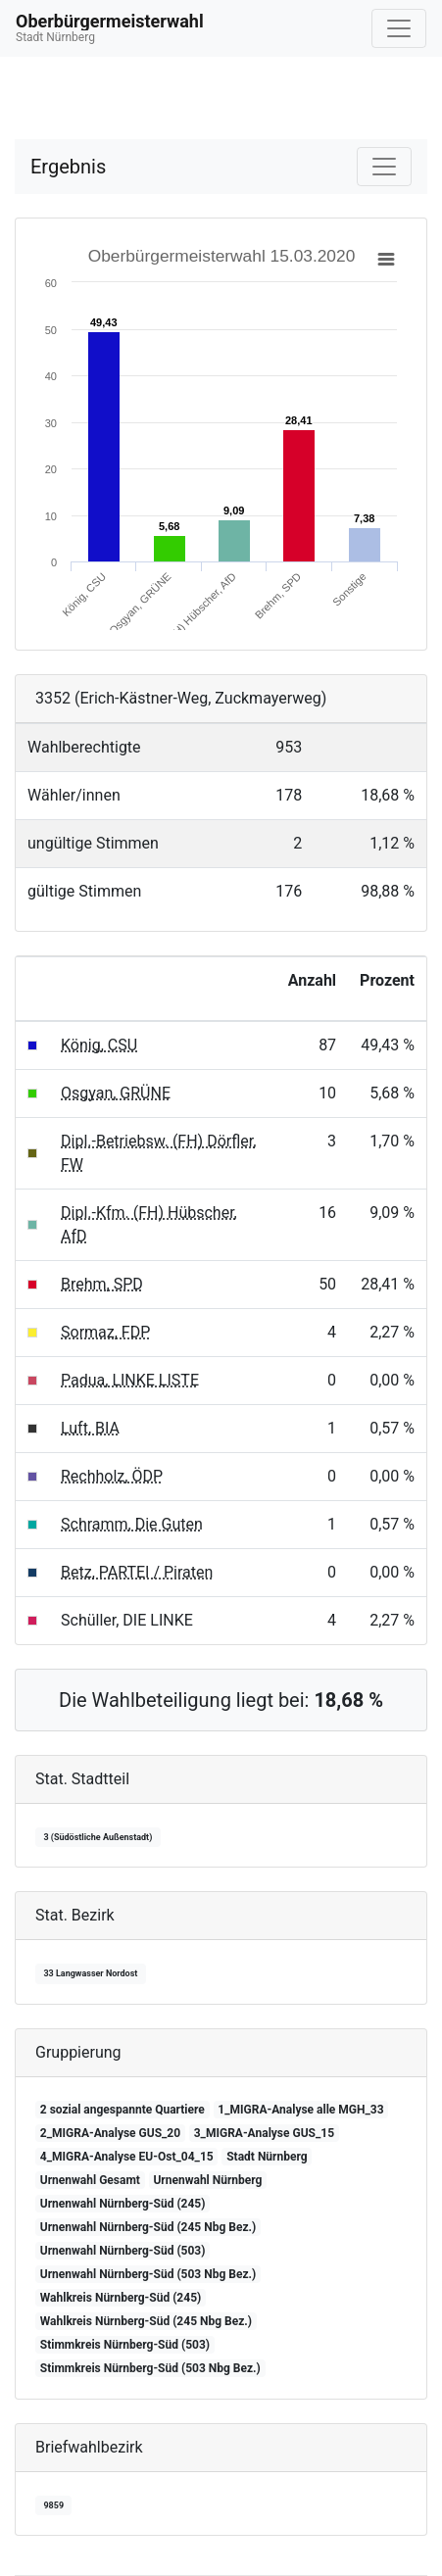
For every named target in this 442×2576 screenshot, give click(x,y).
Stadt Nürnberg (266, 2156)
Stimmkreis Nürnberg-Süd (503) (125, 2345)
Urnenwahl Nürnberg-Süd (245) (123, 2204)
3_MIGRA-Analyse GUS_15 (264, 2133)
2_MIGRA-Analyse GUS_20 (110, 2133)
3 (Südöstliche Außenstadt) (97, 1837)
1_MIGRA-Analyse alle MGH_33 (300, 2109)
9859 (53, 2505)
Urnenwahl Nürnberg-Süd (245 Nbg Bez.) (148, 2227)
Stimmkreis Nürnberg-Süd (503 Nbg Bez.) (150, 2368)
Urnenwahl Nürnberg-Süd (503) (123, 2251)
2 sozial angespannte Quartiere (122, 2109)
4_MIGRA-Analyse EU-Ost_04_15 (127, 2156)
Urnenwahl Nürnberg (207, 2180)
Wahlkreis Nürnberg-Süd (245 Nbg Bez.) (146, 2321)
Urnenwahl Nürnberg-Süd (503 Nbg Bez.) (148, 2274)
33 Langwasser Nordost (90, 1973)
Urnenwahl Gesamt (90, 2180)
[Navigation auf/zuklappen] (398, 28)
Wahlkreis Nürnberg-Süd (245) (120, 2298)
